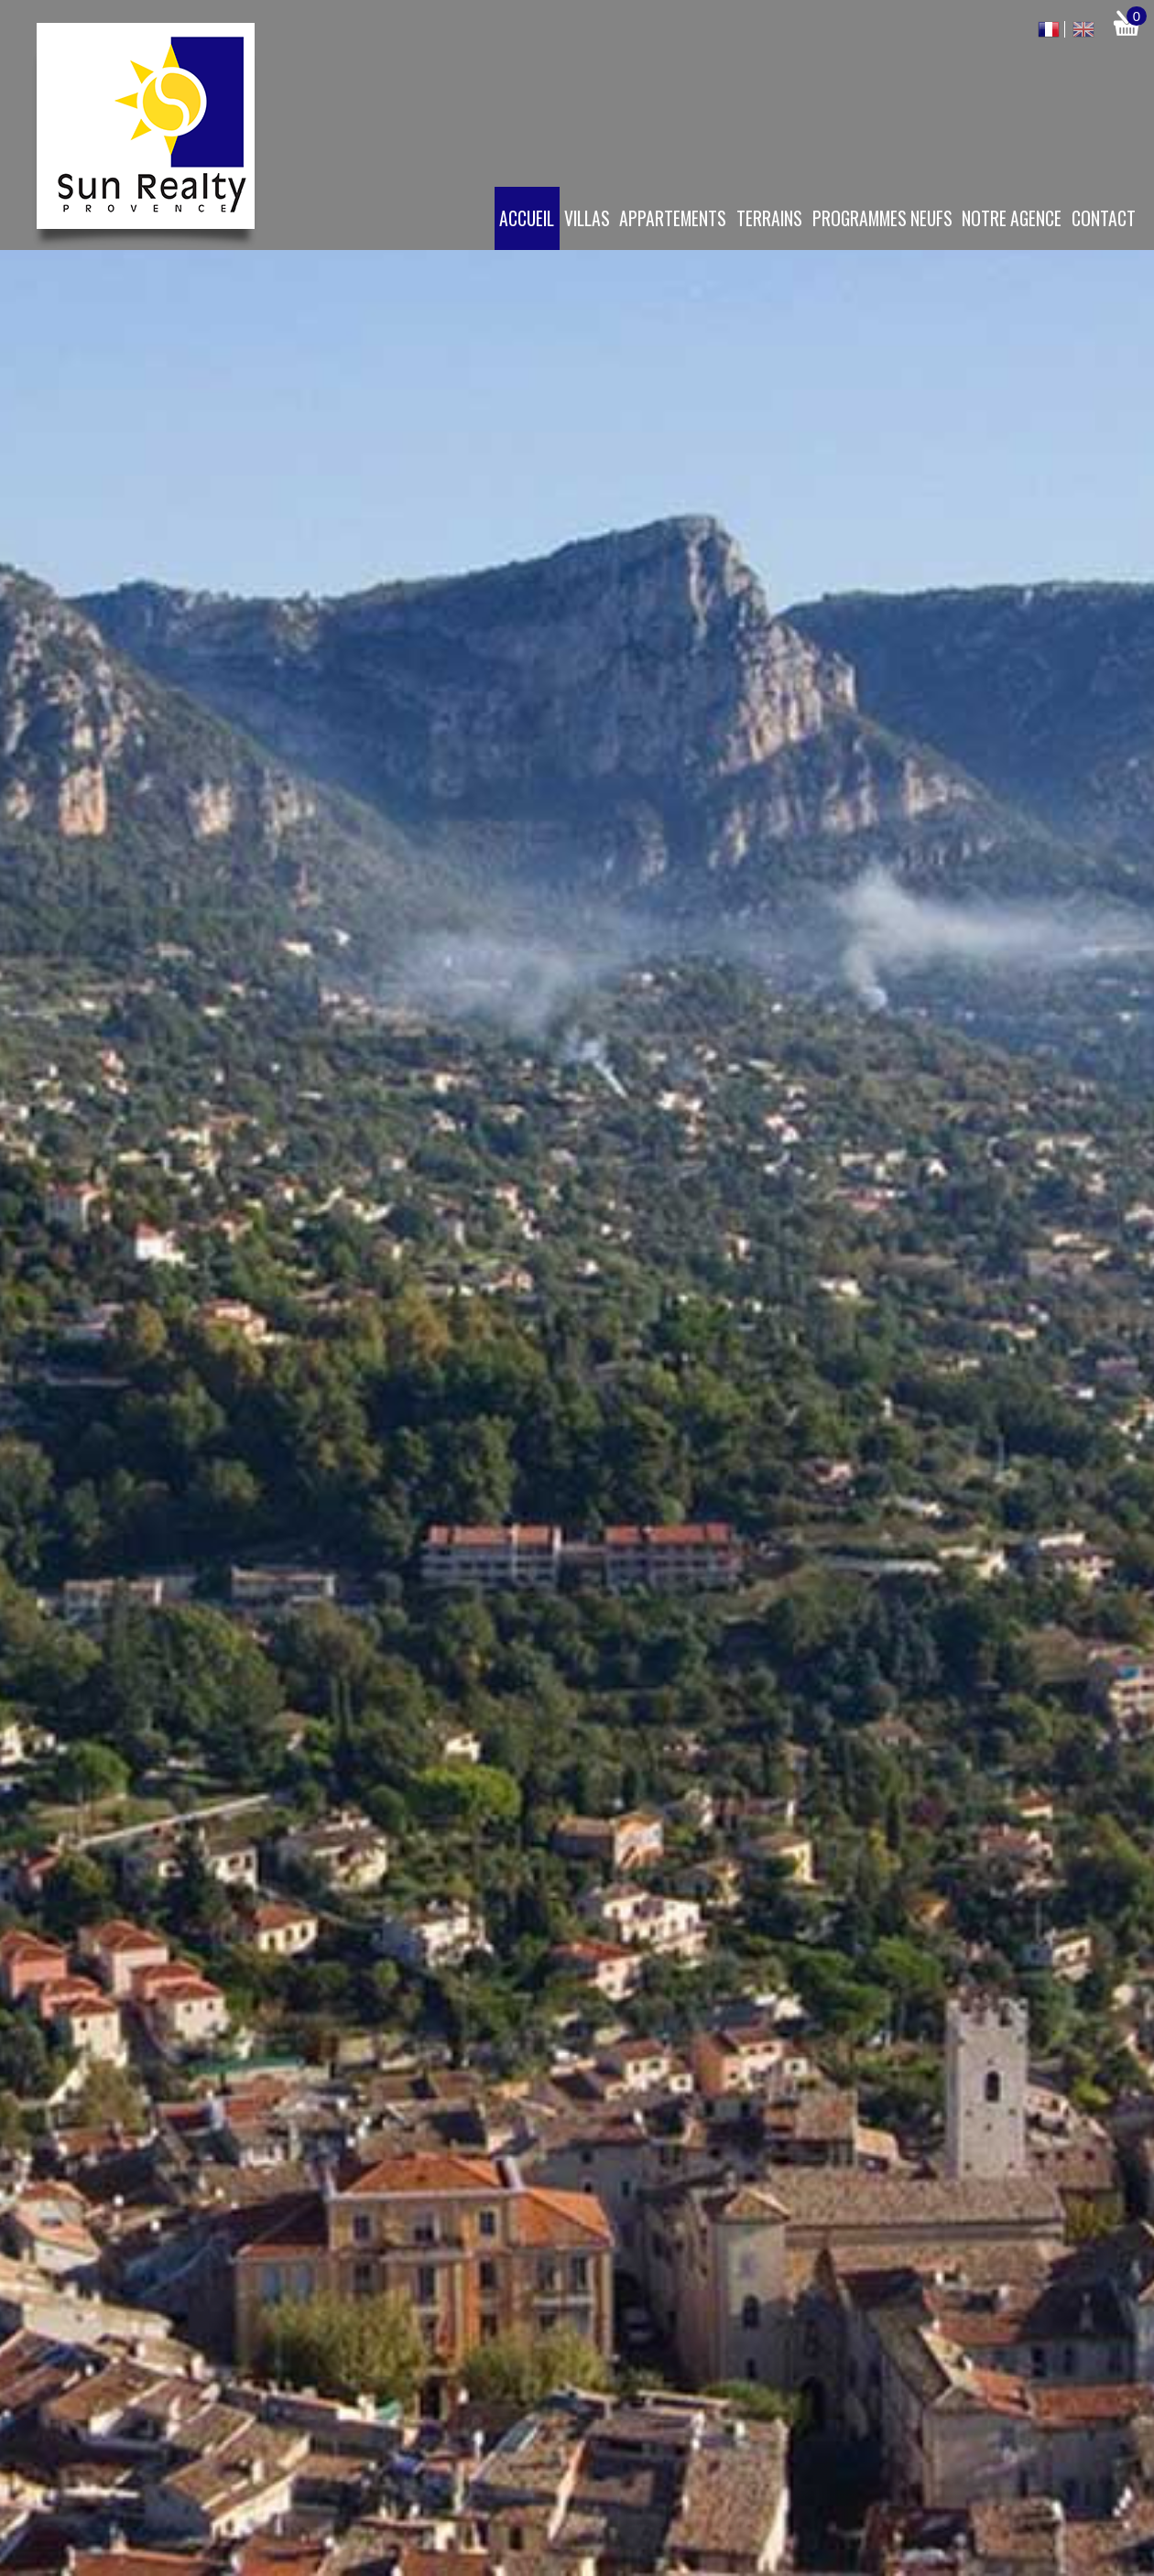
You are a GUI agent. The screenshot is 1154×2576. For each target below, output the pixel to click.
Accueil (526, 218)
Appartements (672, 218)
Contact (1104, 218)
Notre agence (1011, 218)
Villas (587, 218)
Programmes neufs (882, 218)
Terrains (769, 218)
